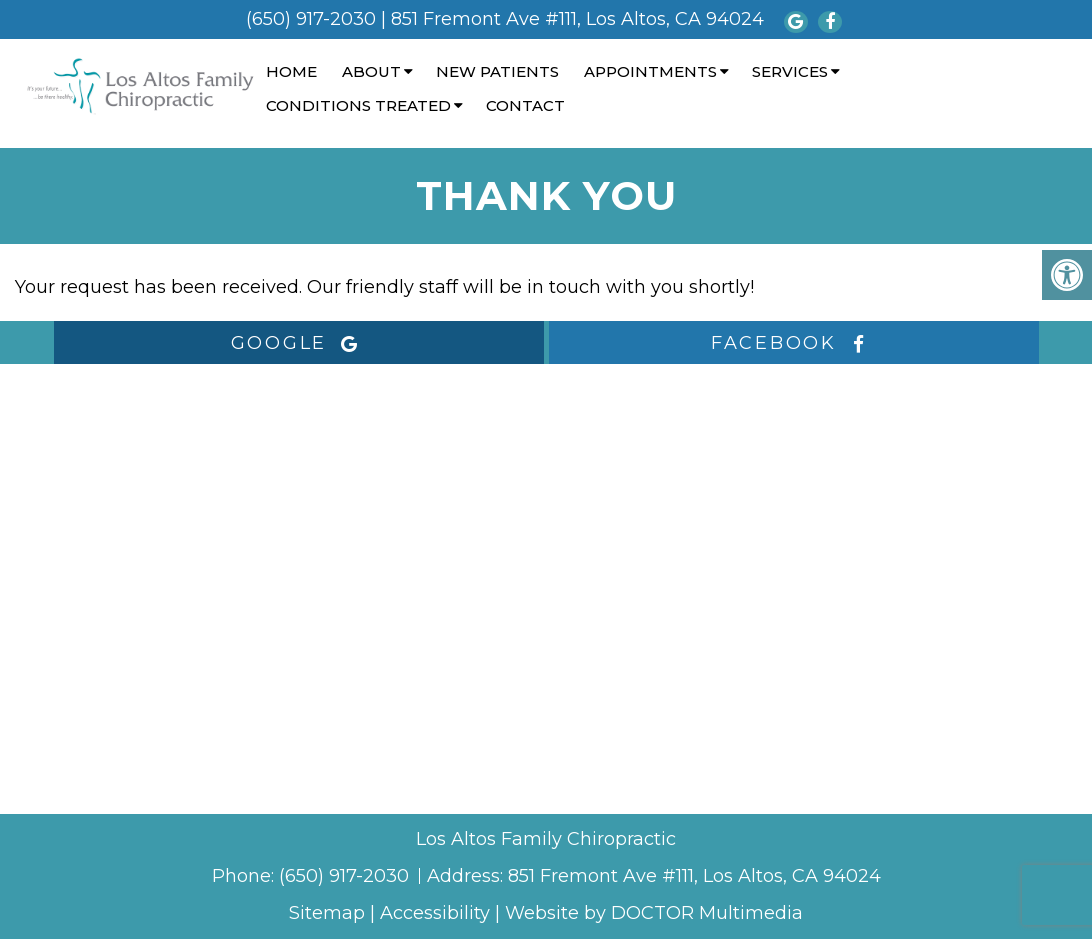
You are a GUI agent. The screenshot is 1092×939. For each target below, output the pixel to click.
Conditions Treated (358, 105)
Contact (525, 105)
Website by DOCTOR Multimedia (654, 913)
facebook (793, 343)
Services (790, 71)
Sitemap (327, 913)
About (371, 71)
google (299, 343)
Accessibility (435, 913)
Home (291, 71)
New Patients (497, 71)
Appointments (650, 71)
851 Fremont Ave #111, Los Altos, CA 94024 (577, 19)
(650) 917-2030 (311, 19)
